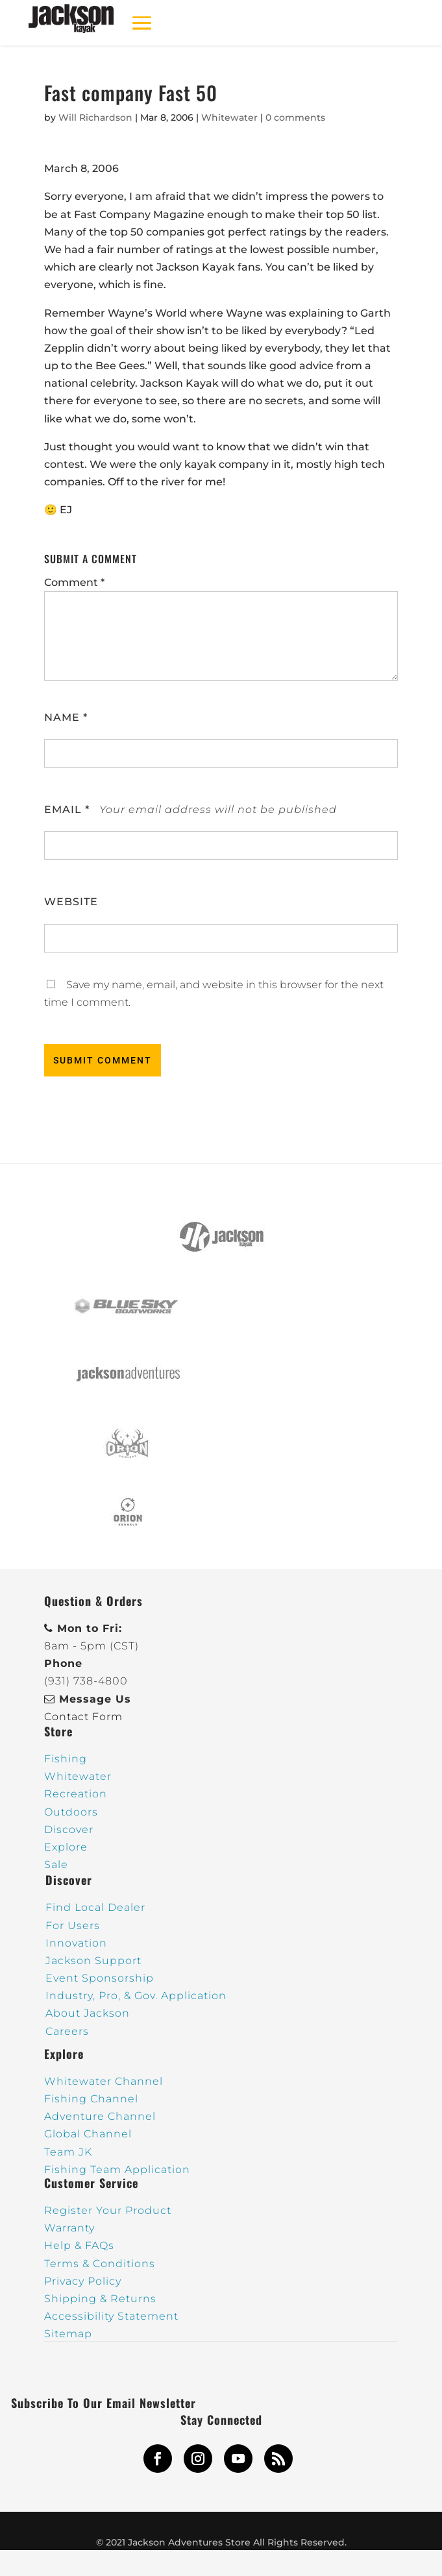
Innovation (76, 1943)
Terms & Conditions (99, 2263)
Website (71, 901)
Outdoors (71, 1812)
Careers (67, 2031)
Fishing (65, 1759)
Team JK (68, 2152)
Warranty (69, 2228)
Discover (68, 1829)
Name (66, 717)
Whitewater (229, 117)
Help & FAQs (79, 2245)
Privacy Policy (82, 2281)
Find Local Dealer (95, 1907)
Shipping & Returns (100, 2298)
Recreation (75, 1794)
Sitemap (68, 2333)
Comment (74, 582)
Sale (56, 1864)
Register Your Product (107, 2210)
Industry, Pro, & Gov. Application (136, 1995)
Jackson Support (93, 1960)
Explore (66, 1847)
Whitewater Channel (103, 2081)
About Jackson (87, 2013)
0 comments (295, 117)
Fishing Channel (91, 2099)
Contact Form (83, 1716)
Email (67, 809)
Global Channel (88, 2134)
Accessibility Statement (111, 2316)
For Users (72, 1925)
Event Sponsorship (99, 1978)
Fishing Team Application (117, 2169)
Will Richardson (95, 117)
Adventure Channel (100, 2116)
